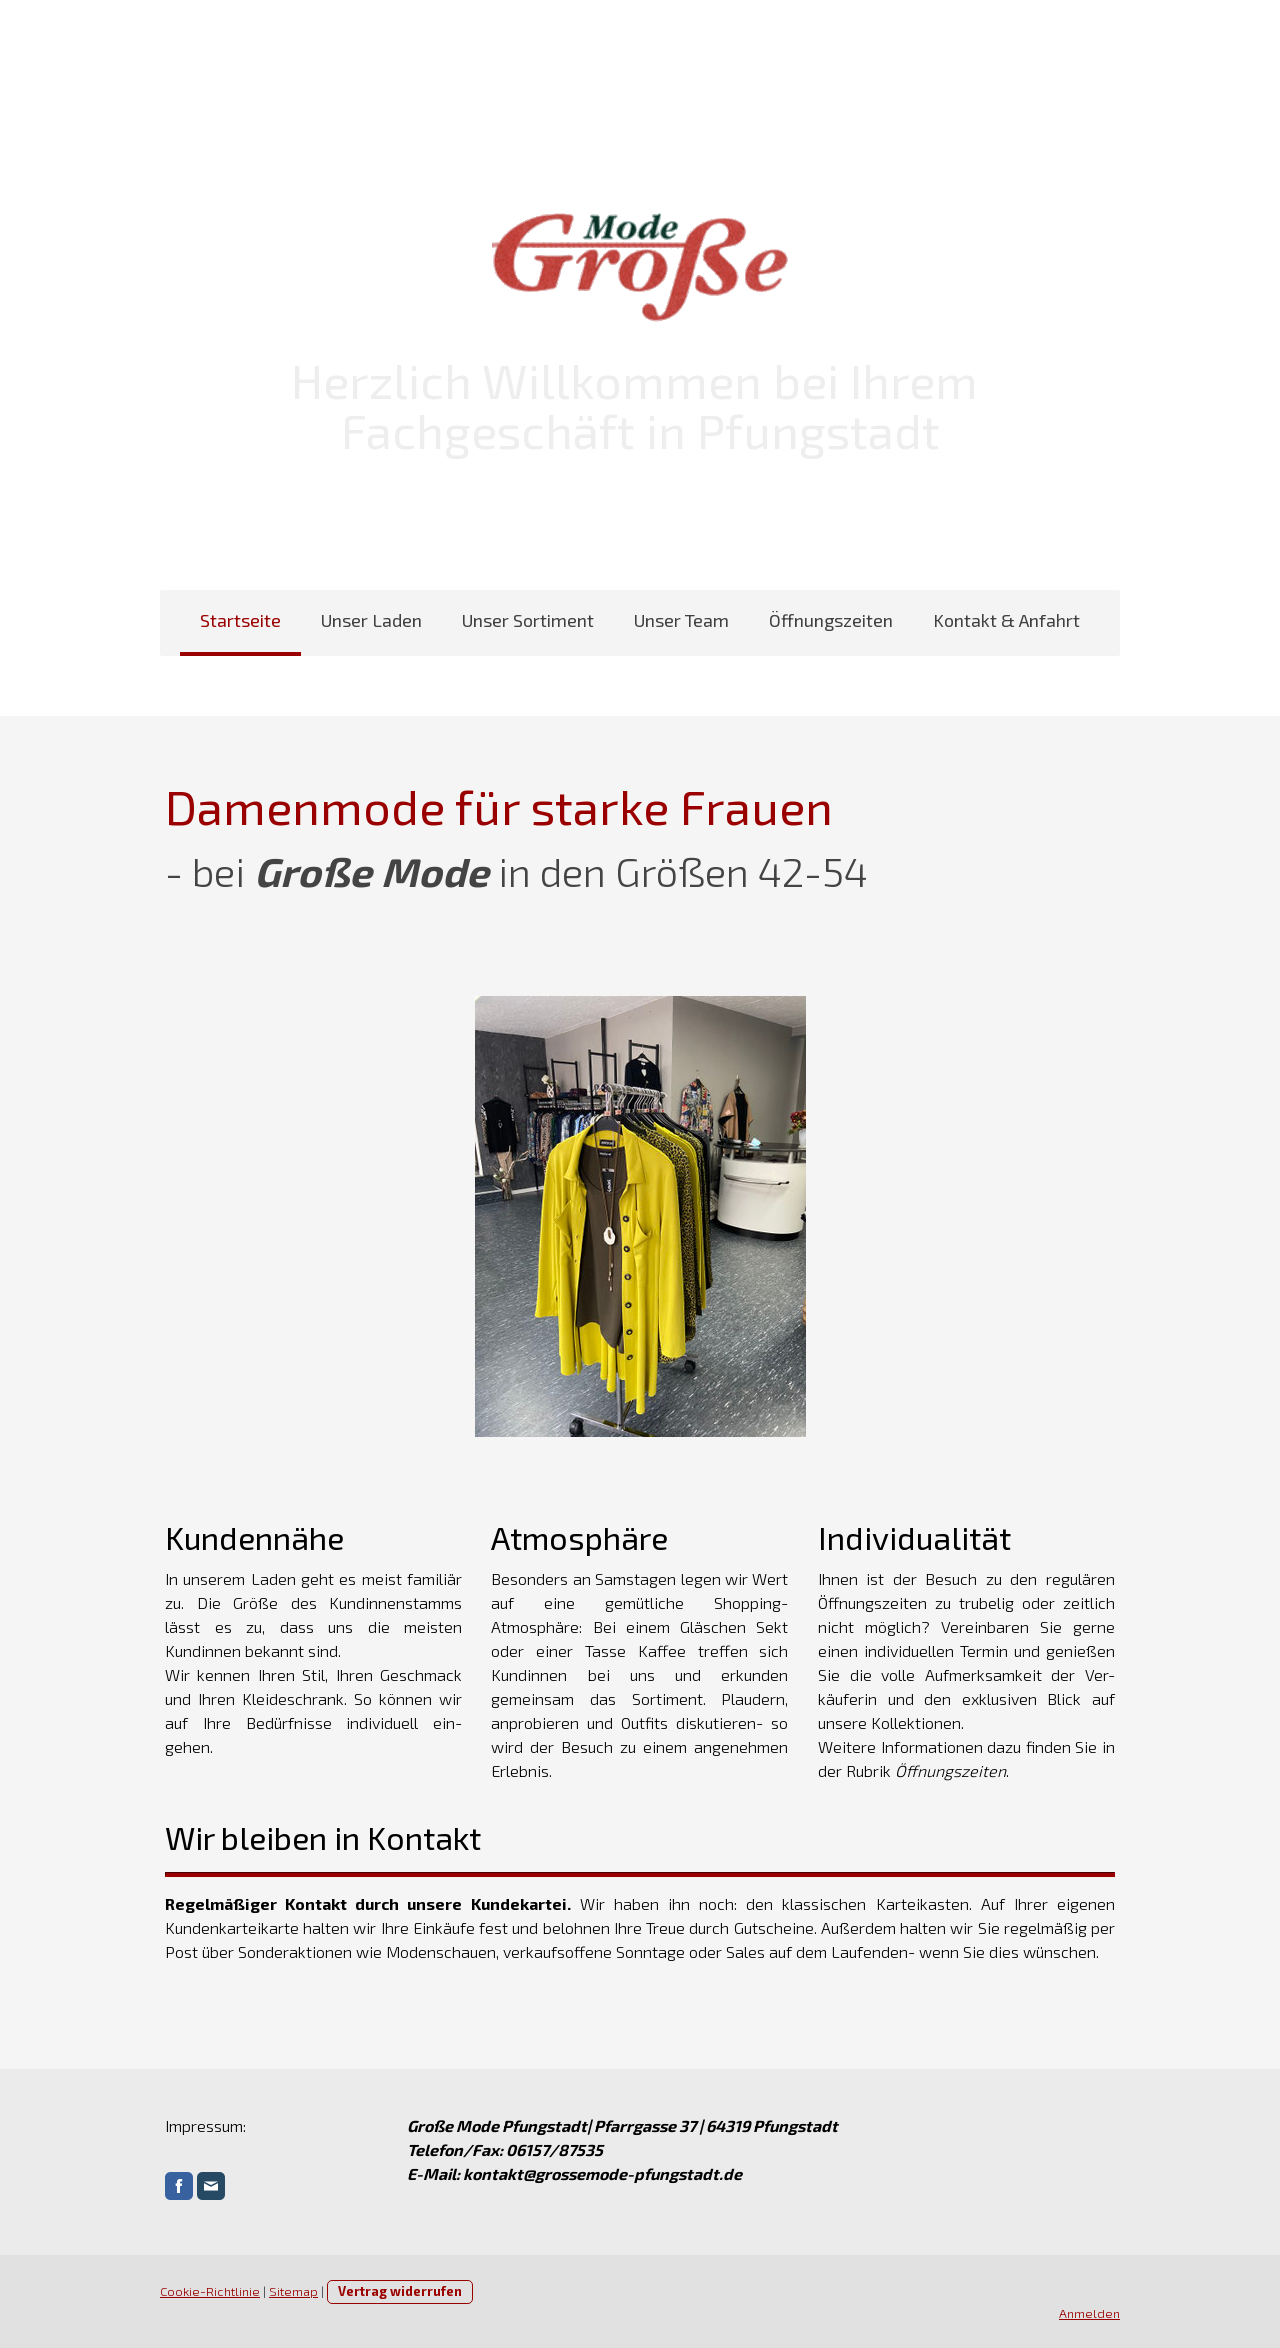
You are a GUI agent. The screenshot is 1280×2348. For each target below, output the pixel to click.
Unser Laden (371, 620)
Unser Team (681, 620)
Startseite (240, 620)
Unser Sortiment (528, 620)
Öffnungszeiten (831, 620)
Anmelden (1089, 2313)
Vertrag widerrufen (400, 2291)
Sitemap (293, 2291)
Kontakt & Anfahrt (1006, 620)
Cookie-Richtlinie (210, 2291)
